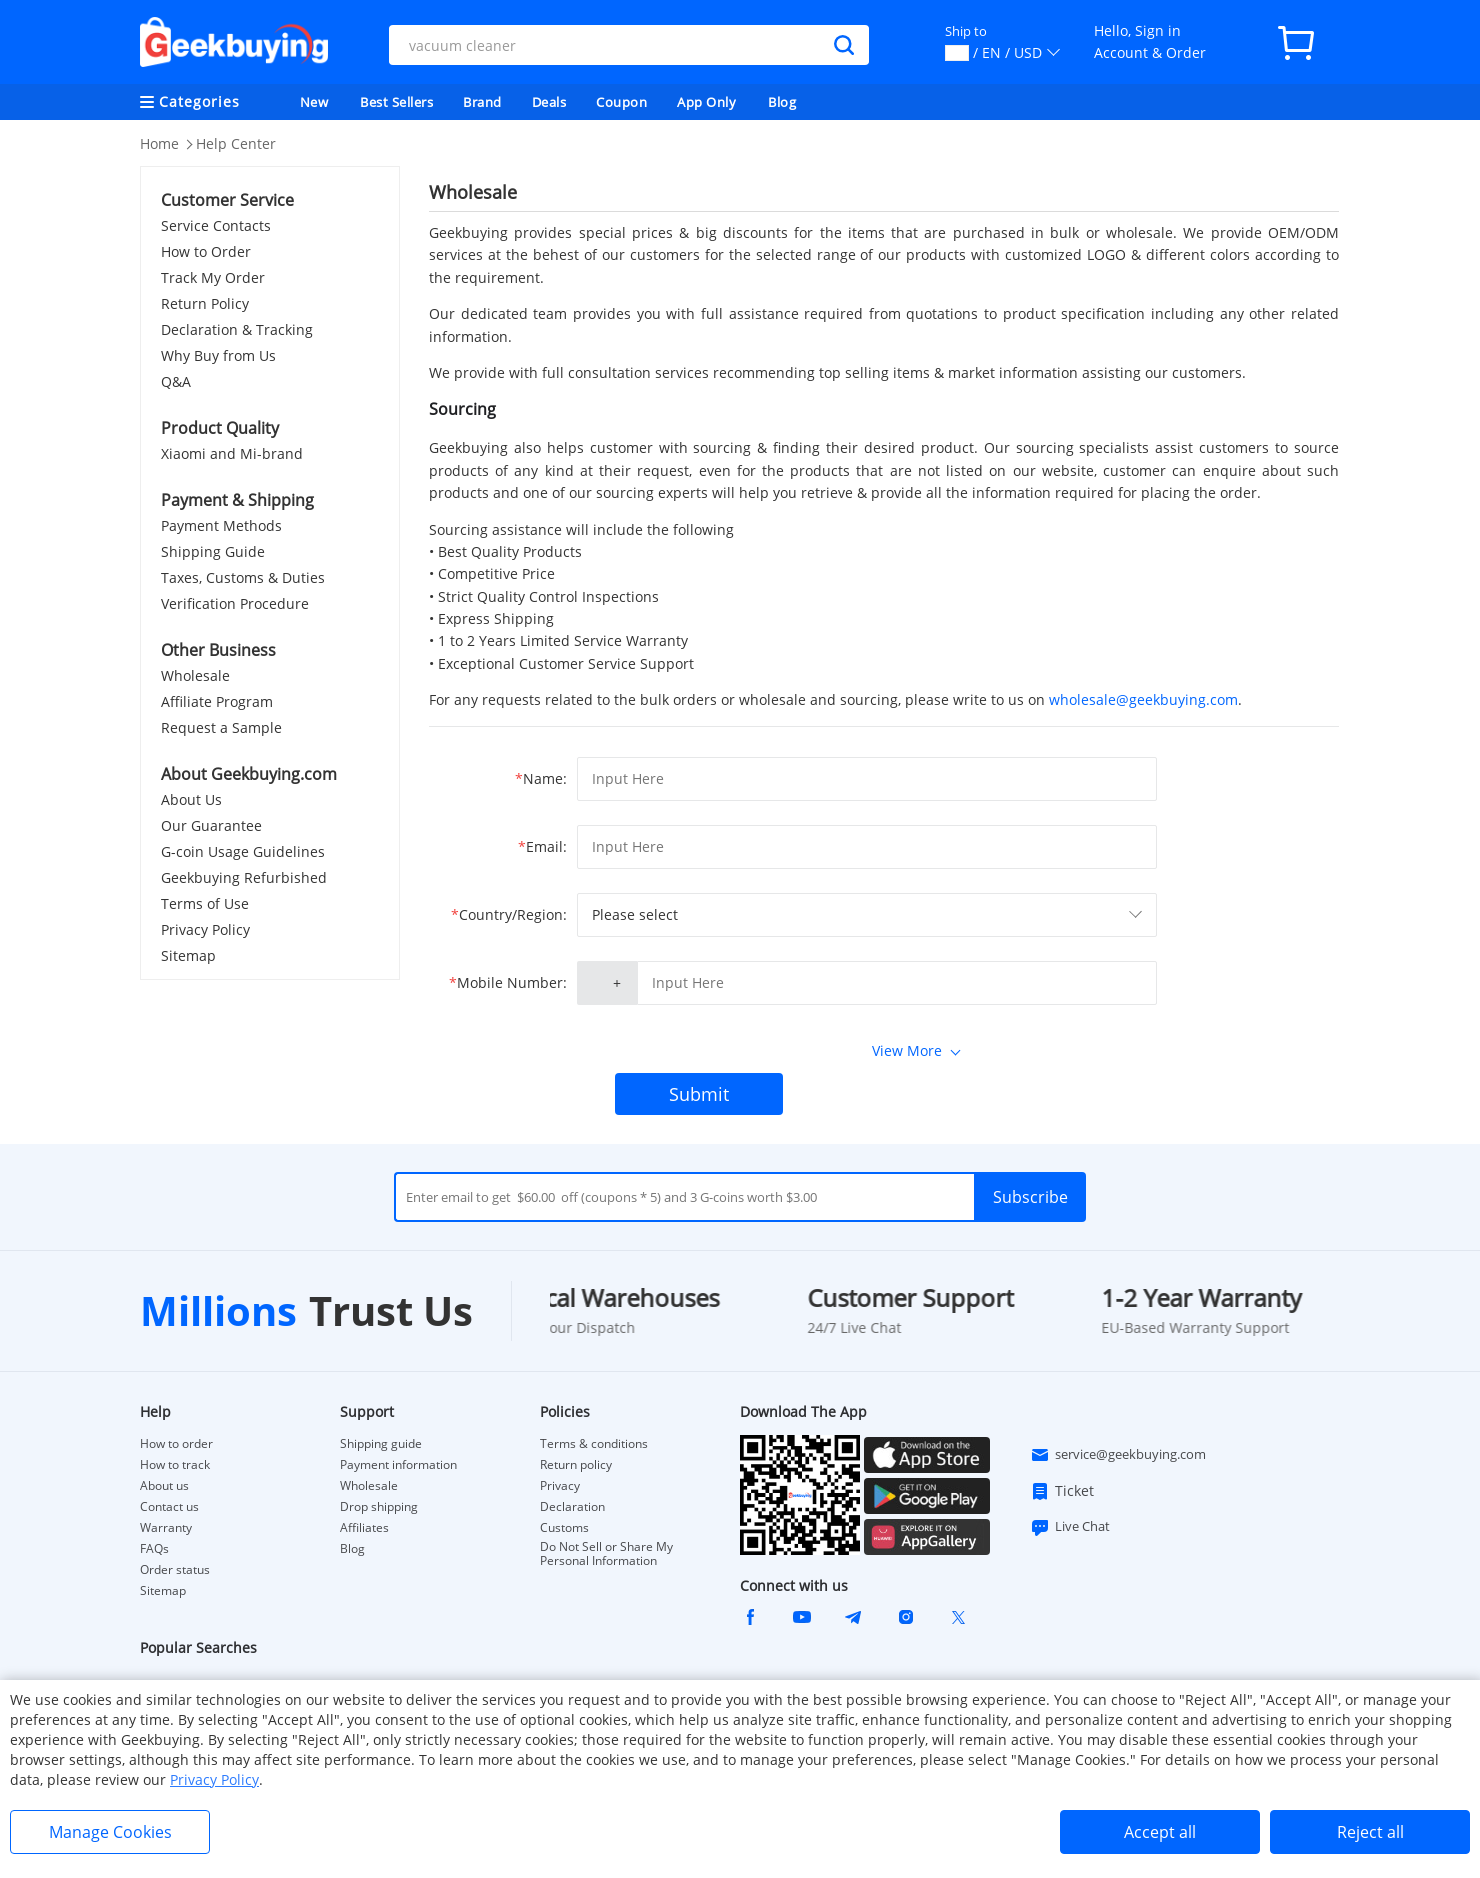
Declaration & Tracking (237, 329)
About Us (191, 799)
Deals (549, 102)
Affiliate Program (217, 701)
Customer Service (227, 200)
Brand (482, 102)
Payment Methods (221, 525)
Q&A (176, 381)
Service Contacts (216, 225)
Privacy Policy (205, 929)
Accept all (1160, 1832)
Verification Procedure (235, 603)
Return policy (576, 1465)
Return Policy (205, 303)
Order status (175, 1570)
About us (164, 1486)
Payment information (398, 1465)
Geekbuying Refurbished (244, 877)
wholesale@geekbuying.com (1143, 699)
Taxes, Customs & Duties (243, 577)
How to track (175, 1465)
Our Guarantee (211, 825)
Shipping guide (381, 1444)
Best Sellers (396, 102)
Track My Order (213, 277)
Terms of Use (205, 903)
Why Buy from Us (218, 355)
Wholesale (195, 675)
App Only (706, 102)
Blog (782, 102)
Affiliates (364, 1528)
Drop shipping (379, 1507)
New (314, 102)
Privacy (560, 1486)
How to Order (206, 251)
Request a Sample (221, 727)
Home (159, 143)
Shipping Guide (213, 551)
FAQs (154, 1549)
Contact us (169, 1507)
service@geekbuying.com (1118, 1455)
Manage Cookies (110, 1832)
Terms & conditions (594, 1444)
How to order (176, 1444)
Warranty (166, 1528)
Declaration (572, 1507)
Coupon (621, 102)
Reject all (1370, 1832)
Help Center (236, 143)
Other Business (218, 650)
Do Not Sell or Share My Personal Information (606, 1554)
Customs (564, 1528)
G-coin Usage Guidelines (243, 851)
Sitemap (188, 955)
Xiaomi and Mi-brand (232, 453)
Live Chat (1070, 1527)
